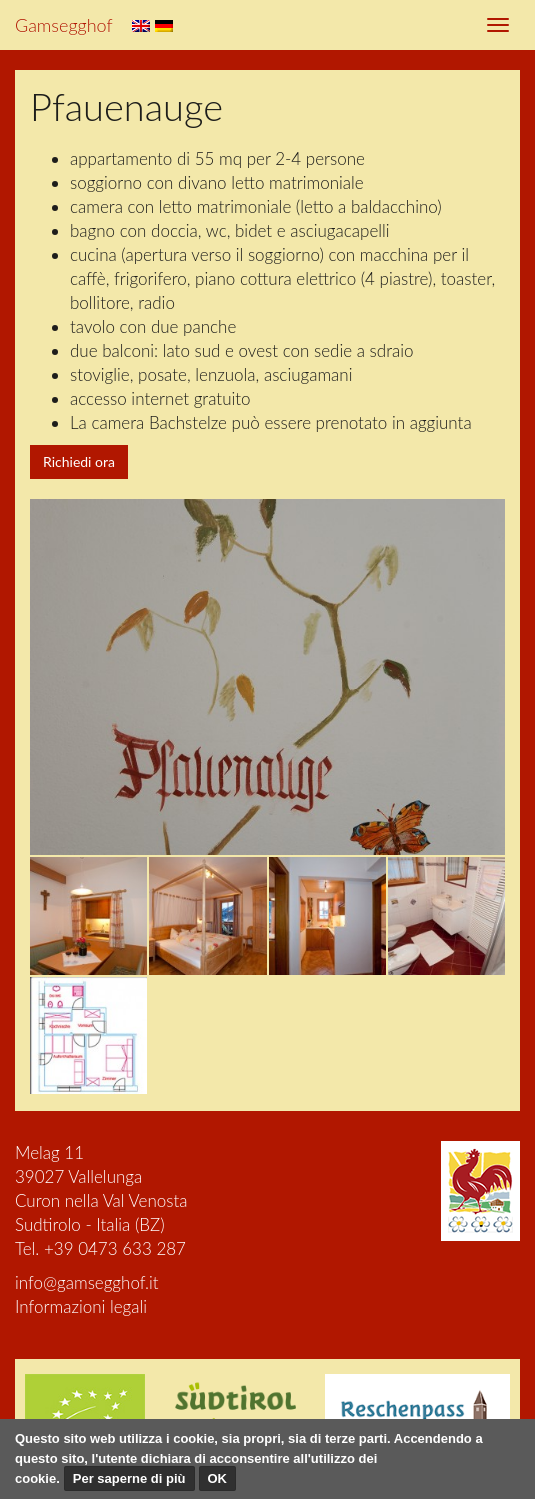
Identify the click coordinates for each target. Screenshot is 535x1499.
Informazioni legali (81, 1306)
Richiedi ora (79, 461)
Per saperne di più (129, 1478)
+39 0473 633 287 (115, 1248)
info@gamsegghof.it (87, 1282)
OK (218, 1478)
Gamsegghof (63, 25)
